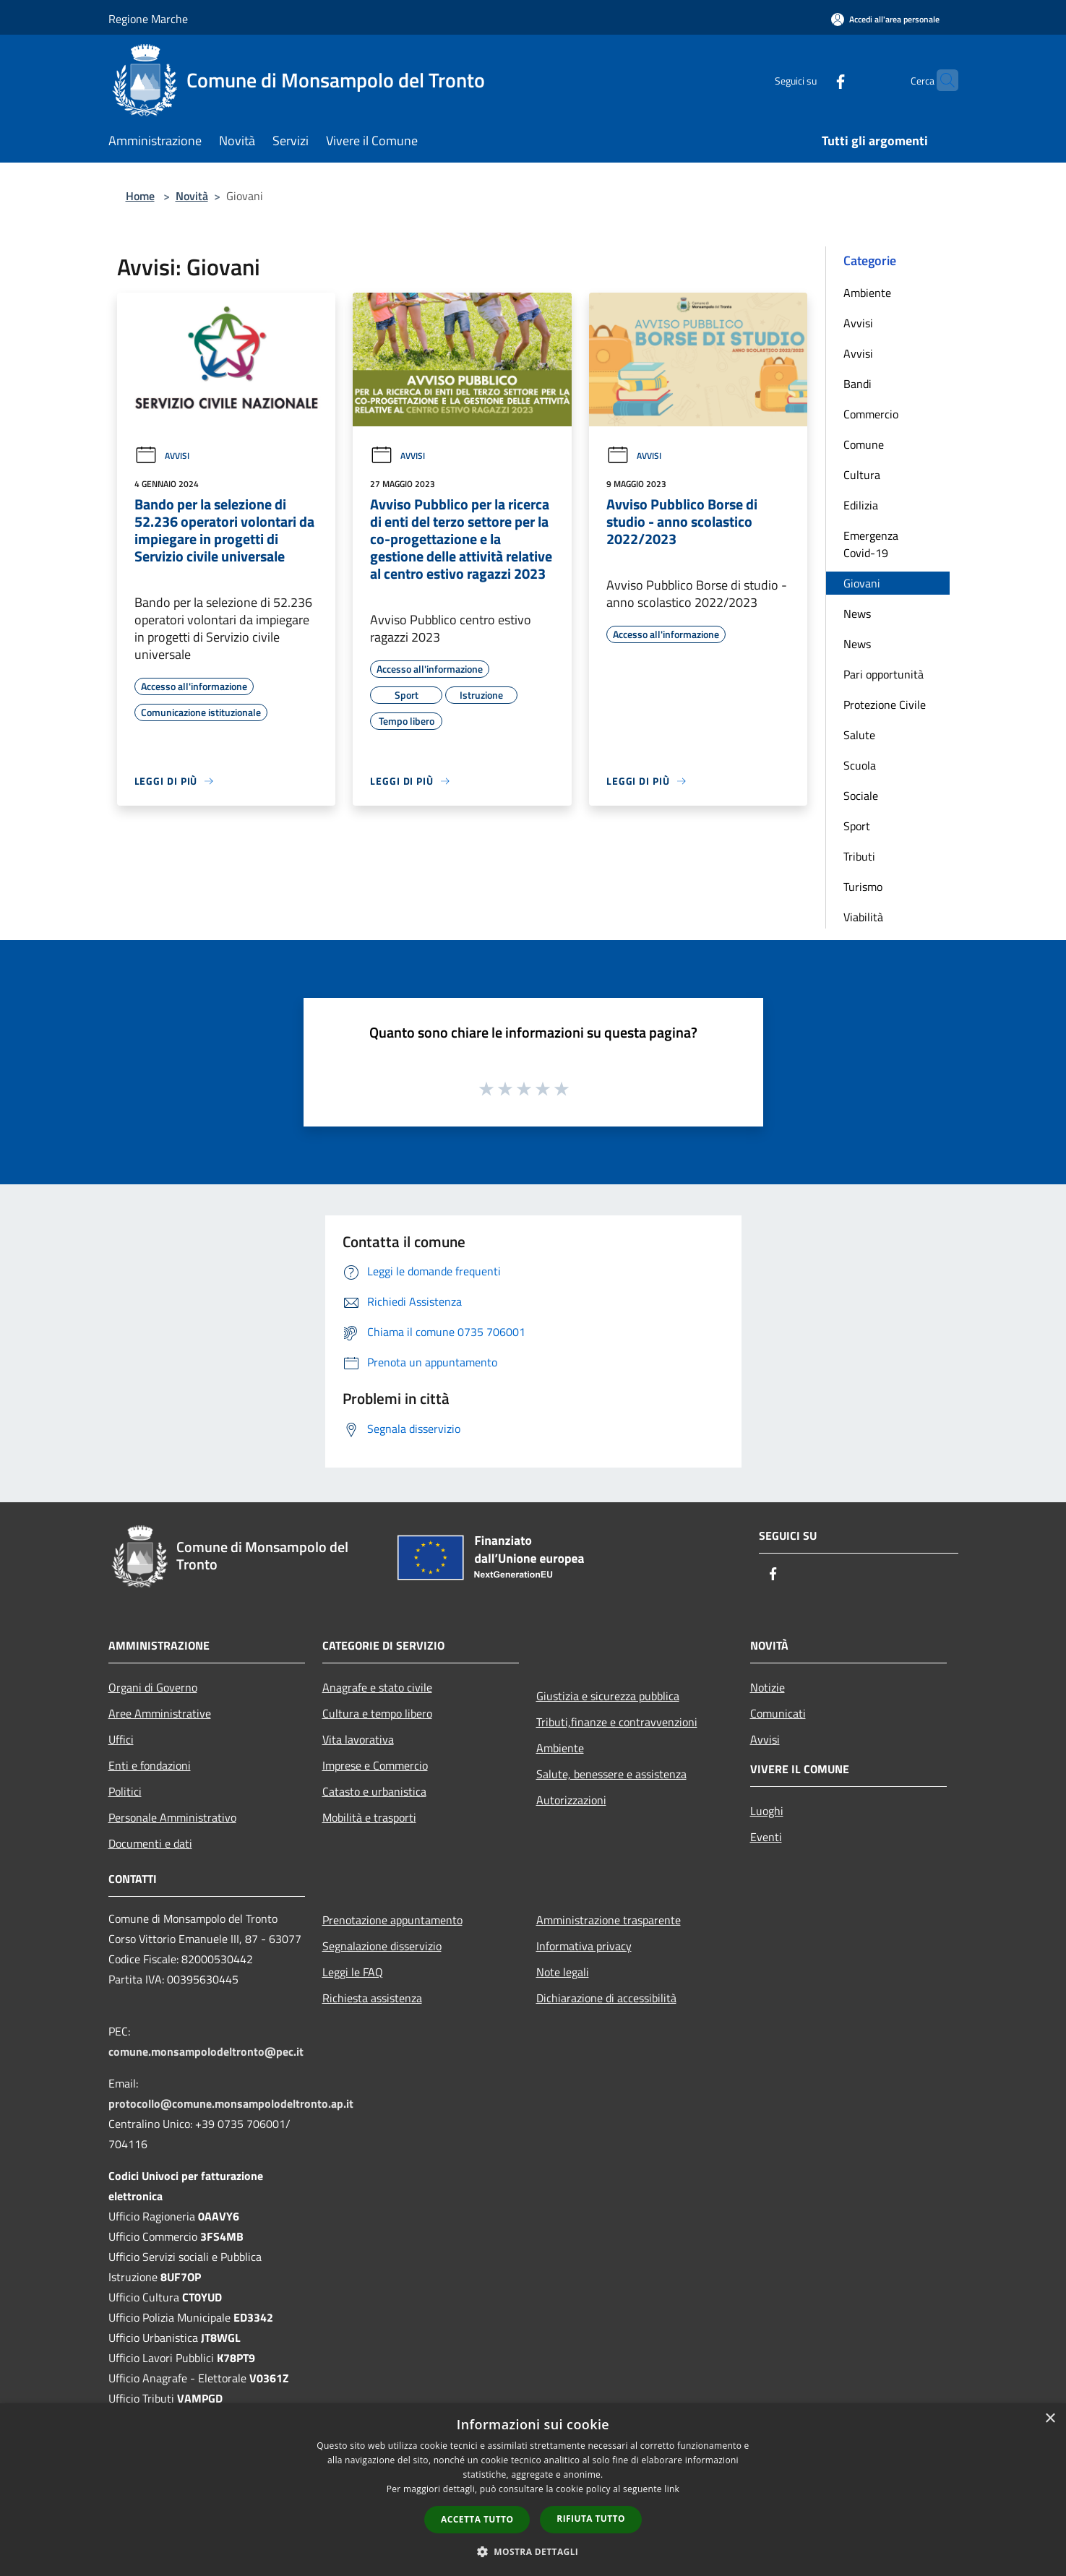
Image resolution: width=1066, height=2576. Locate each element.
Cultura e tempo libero (377, 1713)
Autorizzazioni (571, 1800)
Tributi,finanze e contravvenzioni (616, 1722)
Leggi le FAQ (352, 1972)
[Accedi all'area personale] (885, 19)
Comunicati (778, 1713)
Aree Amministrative (159, 1713)
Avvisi (161, 455)
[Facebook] (812, 80)
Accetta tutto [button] (477, 2519)
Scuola (859, 765)
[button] (533, 2551)
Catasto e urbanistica (374, 1791)
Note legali (562, 1972)
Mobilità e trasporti (369, 1817)
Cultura (861, 474)
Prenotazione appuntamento (392, 1920)
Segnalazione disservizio (382, 1946)
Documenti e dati (150, 1843)
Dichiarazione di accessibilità (606, 1998)
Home (140, 195)
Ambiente (867, 292)
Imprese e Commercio (375, 1765)
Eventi (766, 1836)
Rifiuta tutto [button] (590, 2518)
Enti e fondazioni (149, 1765)
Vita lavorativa (358, 1739)
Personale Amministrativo (172, 1817)
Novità (192, 195)
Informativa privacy (584, 1946)
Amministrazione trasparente (608, 1920)
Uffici (121, 1739)
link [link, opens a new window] (671, 2489)
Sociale (860, 795)
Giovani (861, 583)
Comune (863, 444)
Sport (856, 826)
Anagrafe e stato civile (377, 1687)
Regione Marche (148, 18)
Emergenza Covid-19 (870, 544)
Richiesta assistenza (372, 1998)
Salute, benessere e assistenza (611, 1774)
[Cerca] (941, 80)
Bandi (857, 383)
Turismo (862, 886)
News (857, 613)
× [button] (1049, 2418)
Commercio (870, 414)
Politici (125, 1791)
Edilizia (860, 505)
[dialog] (533, 2489)
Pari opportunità (883, 674)
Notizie (767, 1687)
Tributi (859, 856)
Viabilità (863, 917)
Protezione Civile (884, 704)
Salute (859, 735)
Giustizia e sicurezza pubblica (607, 1696)
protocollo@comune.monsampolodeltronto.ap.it (230, 2103)
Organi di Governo (152, 1687)
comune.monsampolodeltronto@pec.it (206, 2051)
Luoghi (766, 1810)
